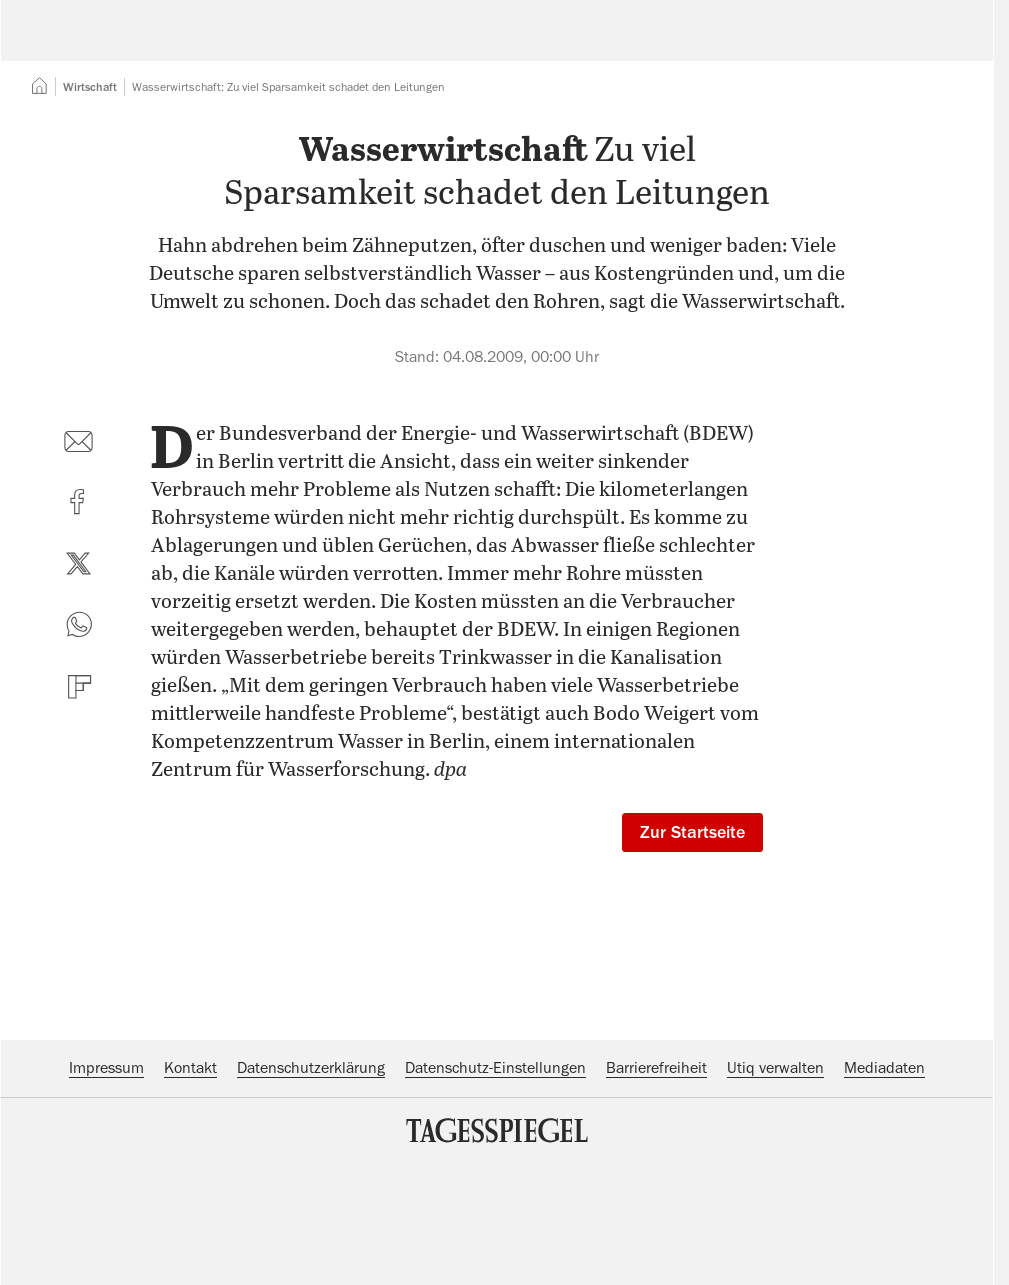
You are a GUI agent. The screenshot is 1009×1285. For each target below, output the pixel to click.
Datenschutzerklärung (311, 1190)
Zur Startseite (692, 954)
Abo (930, 45)
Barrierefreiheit (656, 1190)
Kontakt (190, 1190)
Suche (702, 45)
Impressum (106, 1190)
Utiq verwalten (775, 1190)
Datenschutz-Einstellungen (495, 1190)
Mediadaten (884, 1190)
